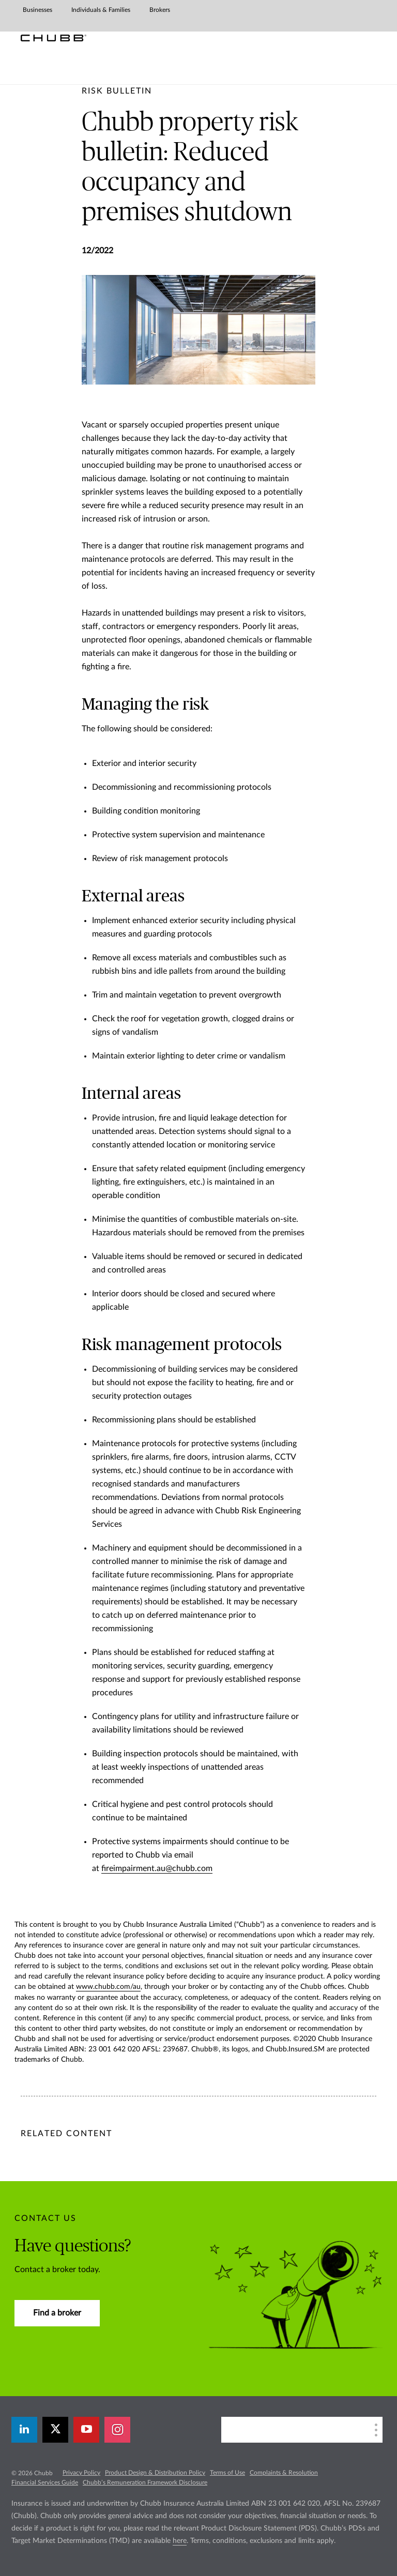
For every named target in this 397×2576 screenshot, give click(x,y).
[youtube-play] (86, 2430)
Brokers (159, 10)
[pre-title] (117, 91)
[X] (55, 2430)
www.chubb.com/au (108, 1986)
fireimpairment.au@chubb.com (156, 1868)
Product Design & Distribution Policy (155, 2473)
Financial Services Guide (44, 2482)
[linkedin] (24, 2430)
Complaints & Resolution (284, 2473)
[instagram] (117, 2430)
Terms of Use (227, 2473)
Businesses (37, 10)
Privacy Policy (81, 2473)
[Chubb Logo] (53, 38)
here (180, 2540)
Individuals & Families (100, 10)
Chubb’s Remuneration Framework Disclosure (145, 2482)
